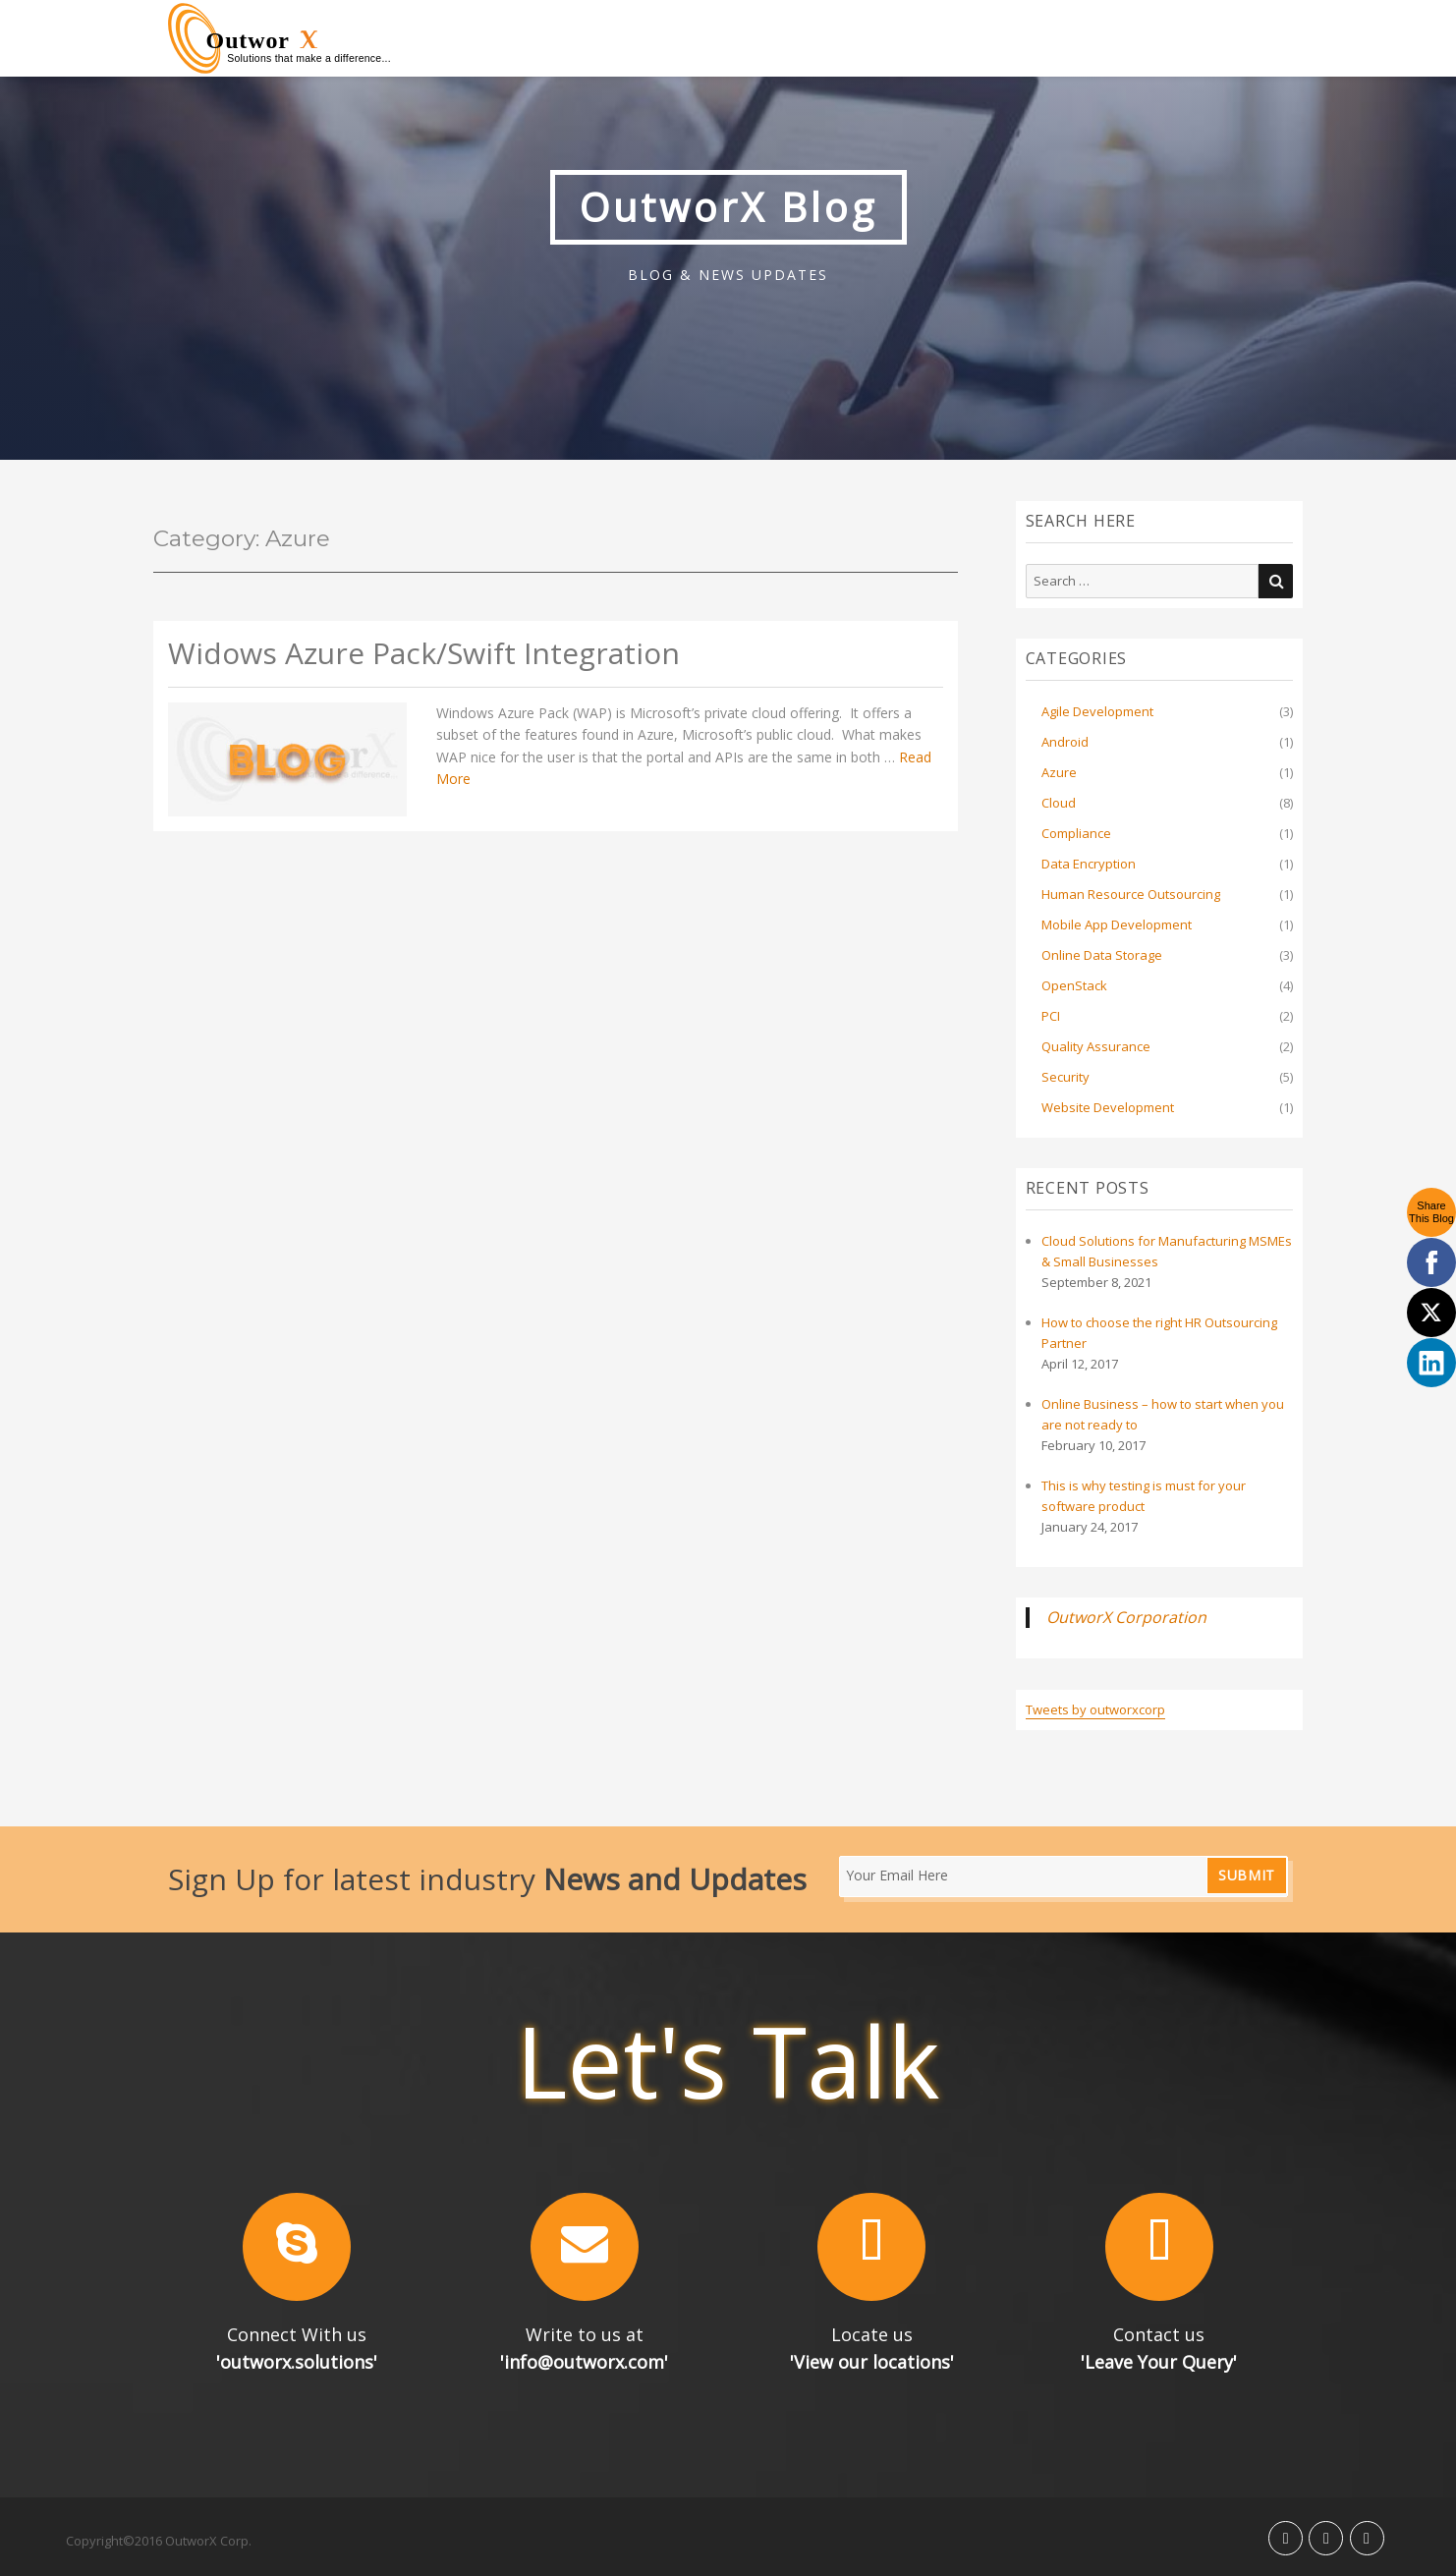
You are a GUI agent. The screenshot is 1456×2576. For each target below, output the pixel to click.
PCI (1050, 1016)
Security (1065, 1077)
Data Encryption (1088, 863)
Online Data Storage (1101, 955)
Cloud (1058, 803)
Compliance (1076, 833)
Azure (1059, 772)
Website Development (1107, 1107)
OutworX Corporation (1126, 1617)
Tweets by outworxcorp (1095, 1709)
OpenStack (1074, 985)
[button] (297, 2247)
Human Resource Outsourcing (1130, 894)
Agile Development (1097, 711)
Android (1065, 742)
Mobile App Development (1116, 924)
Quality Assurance (1095, 1046)
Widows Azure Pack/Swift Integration (424, 654)
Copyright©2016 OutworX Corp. (159, 2540)
